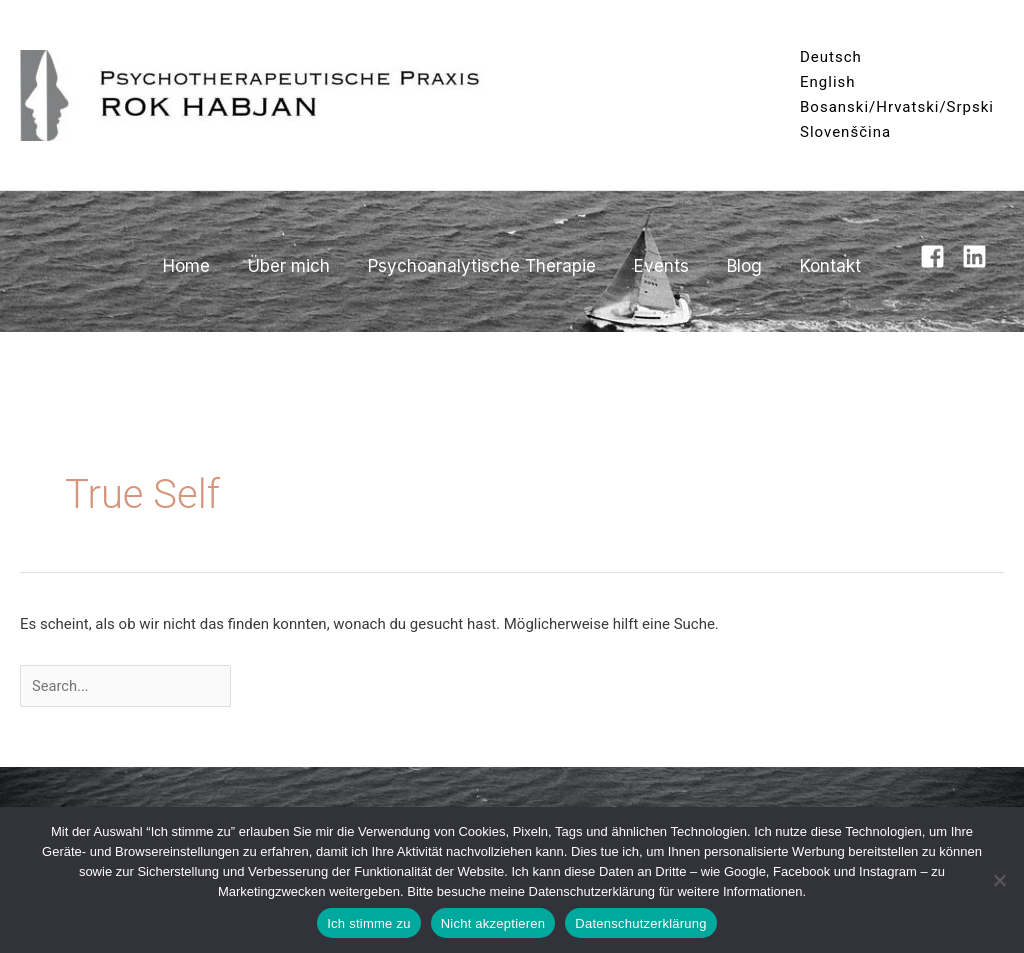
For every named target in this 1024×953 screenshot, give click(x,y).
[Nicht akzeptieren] (999, 880)
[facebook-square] (939, 256)
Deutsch (831, 57)
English (828, 82)
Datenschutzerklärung (640, 923)
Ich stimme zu (368, 923)
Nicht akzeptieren (493, 923)
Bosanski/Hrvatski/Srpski (897, 107)
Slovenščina (845, 132)
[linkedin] (978, 256)
